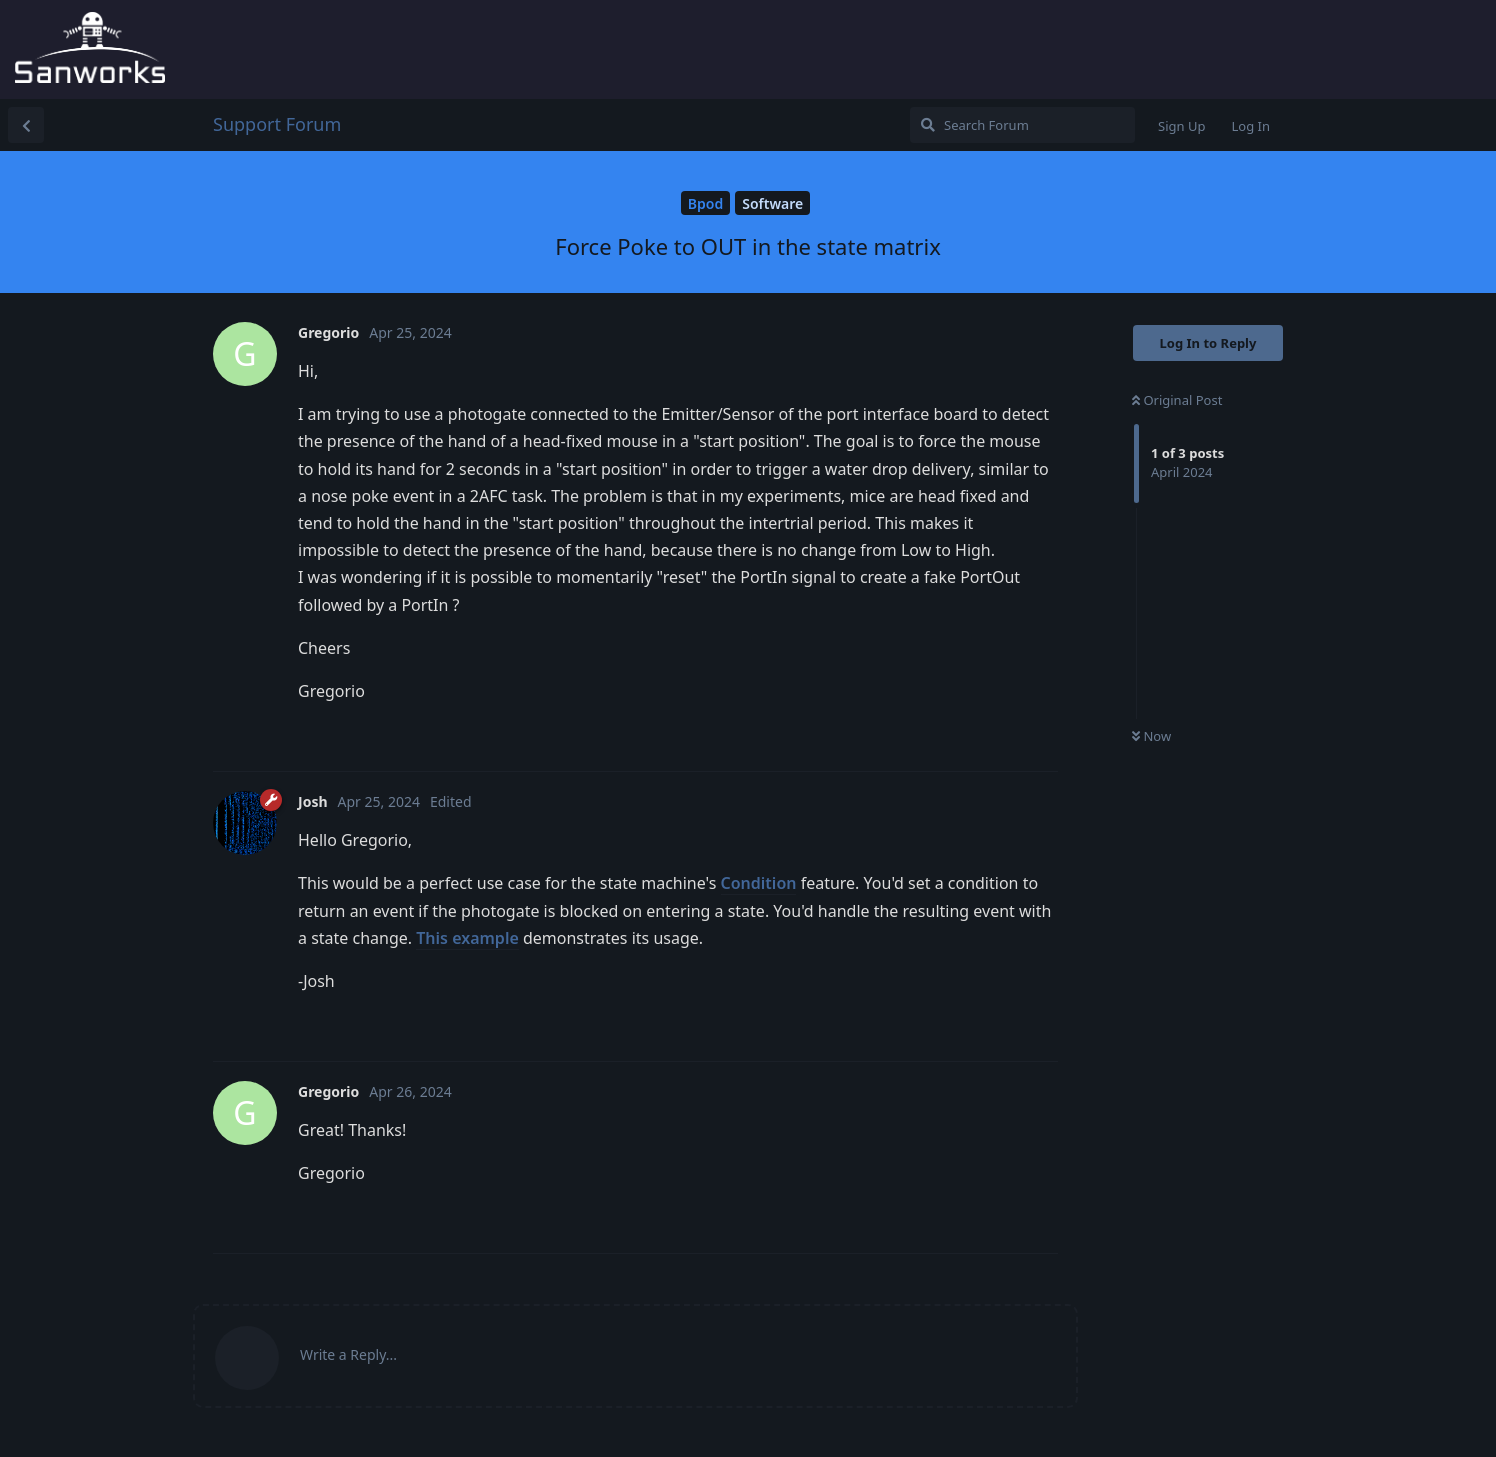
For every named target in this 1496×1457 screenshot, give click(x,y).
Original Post (1177, 400)
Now (1151, 736)
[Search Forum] (1022, 125)
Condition (759, 883)
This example (467, 938)
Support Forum (277, 124)
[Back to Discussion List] (26, 125)
